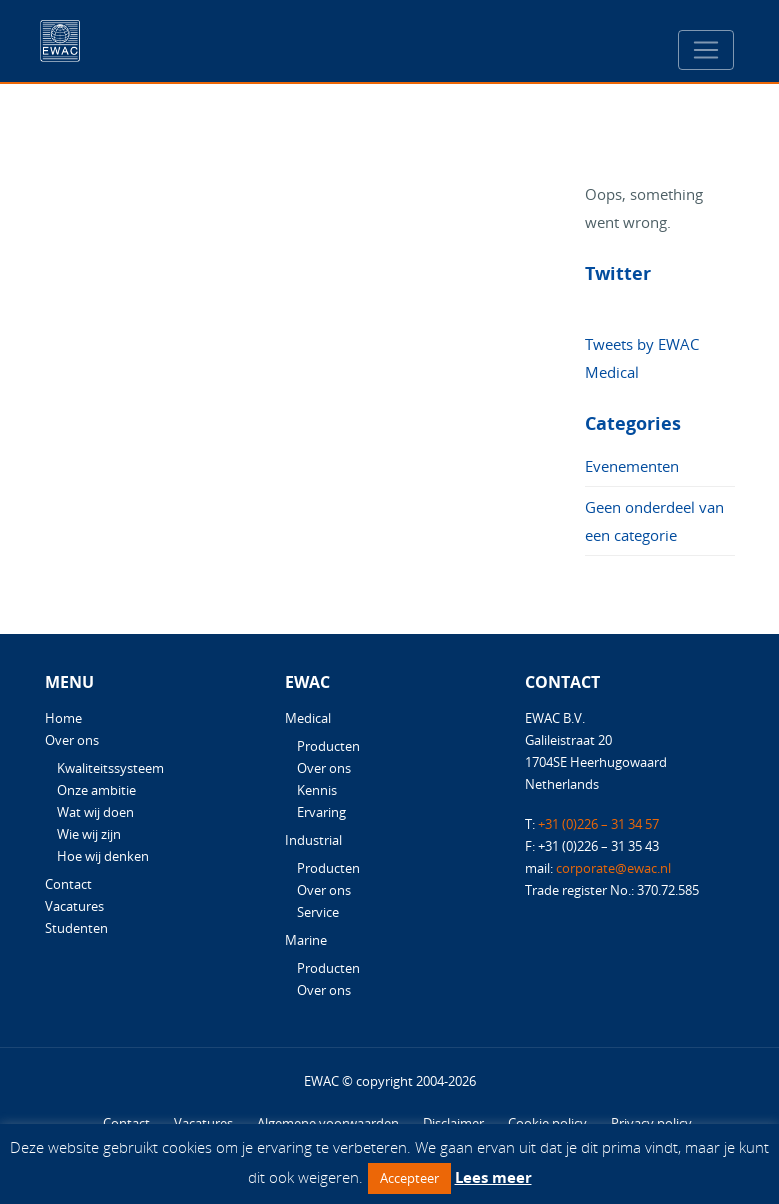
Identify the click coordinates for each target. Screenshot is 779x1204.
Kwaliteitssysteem (110, 768)
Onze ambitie (96, 790)
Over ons (72, 740)
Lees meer (493, 1177)
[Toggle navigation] (706, 50)
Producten (328, 746)
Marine (306, 940)
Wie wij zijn (89, 834)
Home (63, 718)
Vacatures (74, 906)
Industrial (313, 840)
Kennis (317, 790)
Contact (68, 884)
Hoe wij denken (103, 856)
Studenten (76, 928)
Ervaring (321, 812)
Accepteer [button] (409, 1178)
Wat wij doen (95, 812)
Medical (308, 718)
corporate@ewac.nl (613, 868)
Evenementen (632, 466)
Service (318, 912)
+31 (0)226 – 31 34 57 (598, 824)
